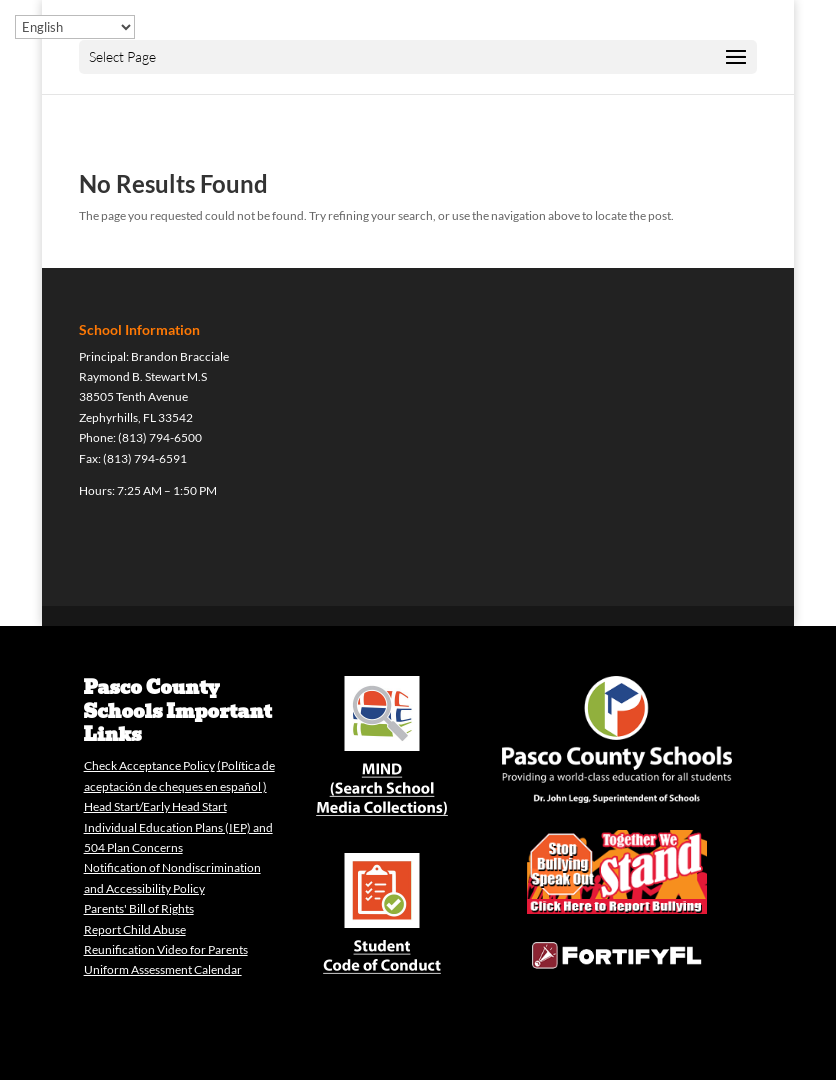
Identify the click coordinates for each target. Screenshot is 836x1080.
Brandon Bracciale (180, 356)
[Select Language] (75, 27)
